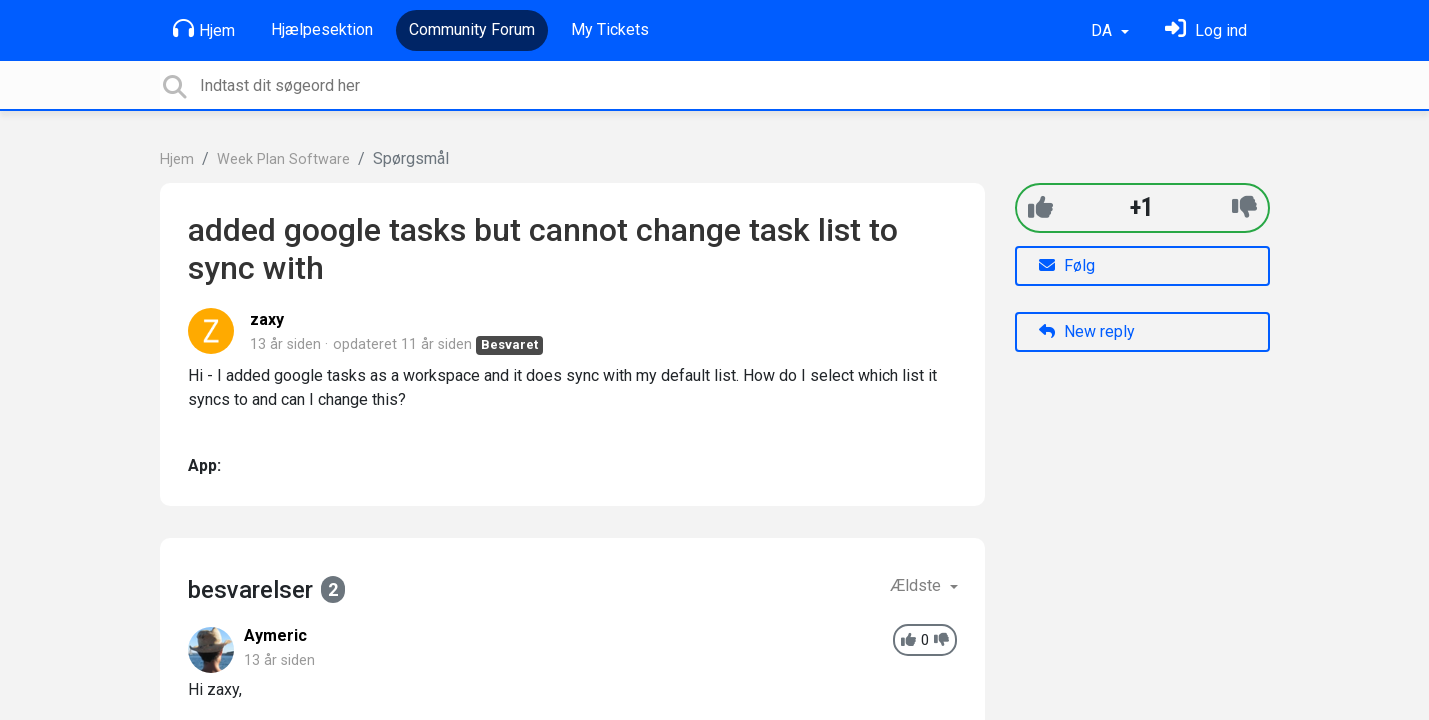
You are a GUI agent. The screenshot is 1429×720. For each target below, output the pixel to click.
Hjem (204, 29)
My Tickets (610, 29)
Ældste (917, 585)
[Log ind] (1206, 30)
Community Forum (472, 29)
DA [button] (1103, 30)
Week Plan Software (283, 159)
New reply (1087, 331)
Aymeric (275, 635)
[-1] (1244, 207)
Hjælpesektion (322, 29)
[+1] (1040, 207)
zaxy (267, 319)
